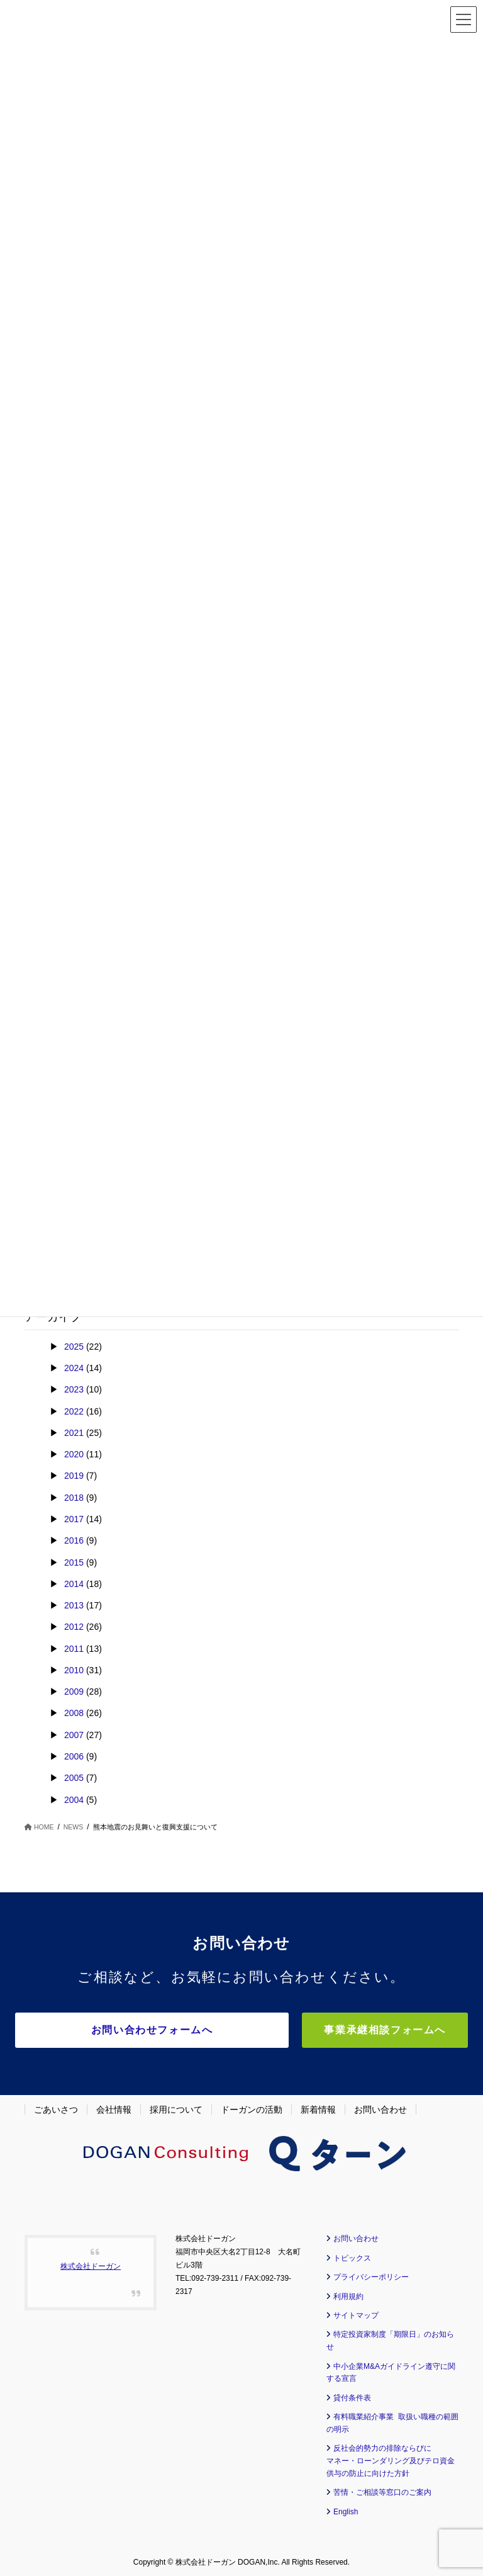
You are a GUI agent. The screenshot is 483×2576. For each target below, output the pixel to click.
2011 (74, 1649)
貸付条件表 (352, 2394)
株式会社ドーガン (90, 2263)
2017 (74, 1519)
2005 (74, 1778)
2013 (74, 1605)
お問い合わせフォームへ (165, 2030)
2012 (74, 1627)
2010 (74, 1670)
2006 (74, 1756)
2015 (74, 1562)
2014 (74, 1584)
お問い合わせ (380, 2106)
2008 (74, 1713)
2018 (74, 1498)
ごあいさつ (56, 2106)
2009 (74, 1691)
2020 (74, 1454)
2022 (74, 1411)
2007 (74, 1735)
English (345, 2508)
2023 (74, 1389)
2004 (74, 1800)
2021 (74, 1433)
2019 (74, 1476)
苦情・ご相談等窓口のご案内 (382, 2488)
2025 (74, 1347)
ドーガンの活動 (251, 2106)
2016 (74, 1540)
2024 (74, 1368)
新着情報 (318, 2106)
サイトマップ (356, 2311)
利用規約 (348, 2292)
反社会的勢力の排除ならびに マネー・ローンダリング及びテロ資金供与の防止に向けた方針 (390, 2457)
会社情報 (113, 2106)
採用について (176, 2106)
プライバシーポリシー (371, 2273)
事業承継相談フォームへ (401, 2030)
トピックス (352, 2254)
